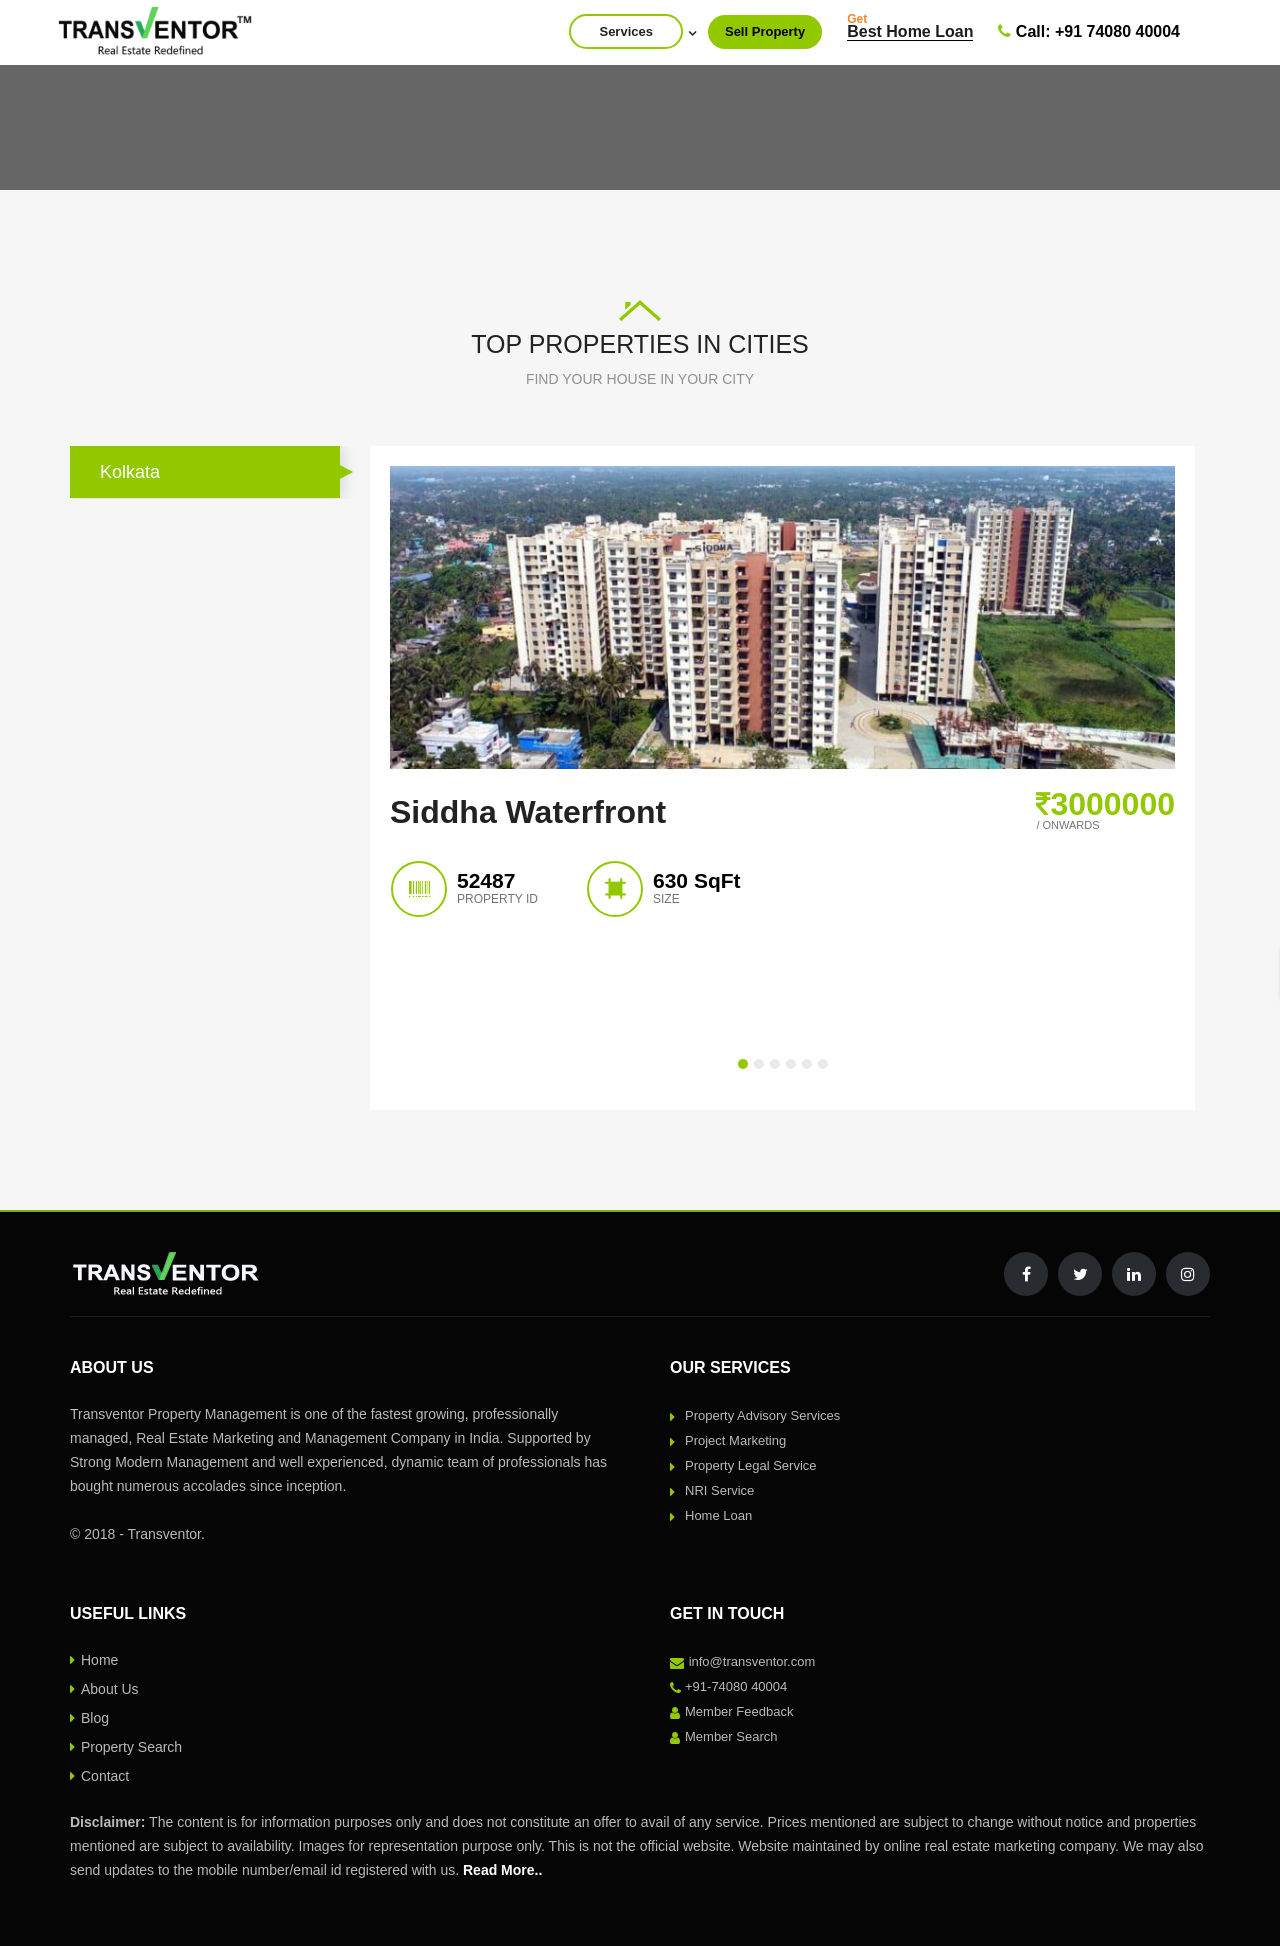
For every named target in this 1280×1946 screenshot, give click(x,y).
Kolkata (130, 472)
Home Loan (718, 1515)
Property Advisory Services (762, 1415)
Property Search (131, 1747)
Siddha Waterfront (528, 812)
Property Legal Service (751, 1465)
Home (99, 1660)
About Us (110, 1689)
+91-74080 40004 (736, 1686)
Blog (95, 1718)
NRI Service (719, 1490)
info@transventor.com (752, 1661)
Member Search (731, 1736)
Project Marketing (735, 1440)
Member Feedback (739, 1711)
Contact (105, 1776)
